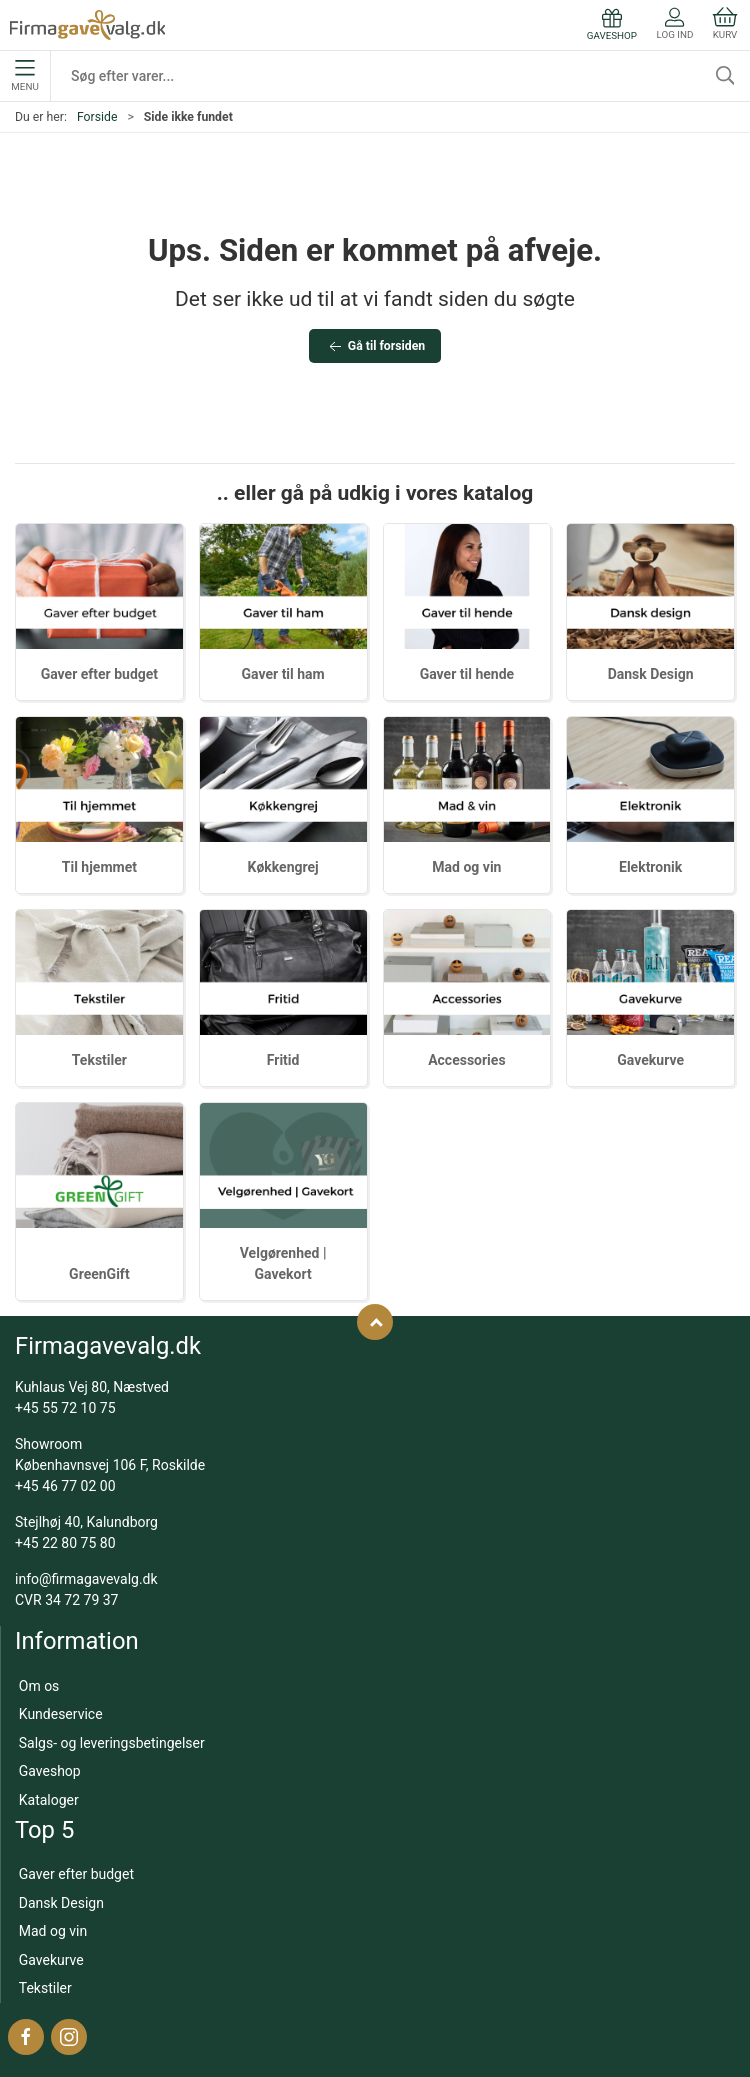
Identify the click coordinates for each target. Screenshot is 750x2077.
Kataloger (49, 1800)
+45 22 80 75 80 (65, 1543)
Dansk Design (651, 674)
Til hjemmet (99, 867)
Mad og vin (466, 867)
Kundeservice (61, 1714)
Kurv (725, 23)
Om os (39, 1686)
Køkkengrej (283, 867)
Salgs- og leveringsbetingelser (112, 1743)
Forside (97, 117)
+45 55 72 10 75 (65, 1408)
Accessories (466, 1060)
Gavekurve (650, 1060)
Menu (24, 76)
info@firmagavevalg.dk (86, 1579)
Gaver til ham (283, 674)
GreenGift (99, 1274)
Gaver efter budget (99, 674)
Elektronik (650, 867)
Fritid (283, 1060)
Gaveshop (50, 1771)
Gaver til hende (467, 674)
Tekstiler (99, 1060)
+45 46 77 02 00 (65, 1486)
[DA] (87, 25)
